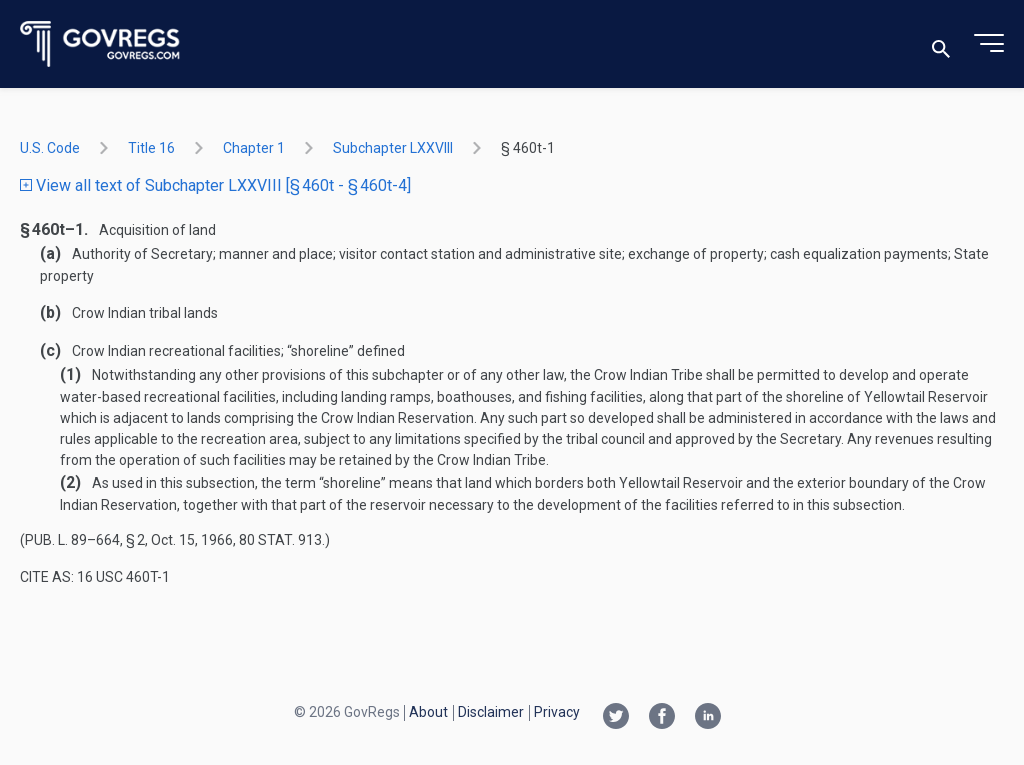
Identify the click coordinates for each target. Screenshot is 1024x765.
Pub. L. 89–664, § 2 (85, 540)
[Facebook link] (662, 718)
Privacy (557, 712)
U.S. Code (50, 148)
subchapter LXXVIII (393, 148)
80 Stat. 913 (280, 540)
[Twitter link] (616, 718)
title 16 (151, 148)
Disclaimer (491, 712)
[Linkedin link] (708, 718)
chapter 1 (254, 148)
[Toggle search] (941, 44)
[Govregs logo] (100, 44)
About (428, 712)
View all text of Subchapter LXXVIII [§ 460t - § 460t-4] (215, 185)
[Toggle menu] (989, 44)
